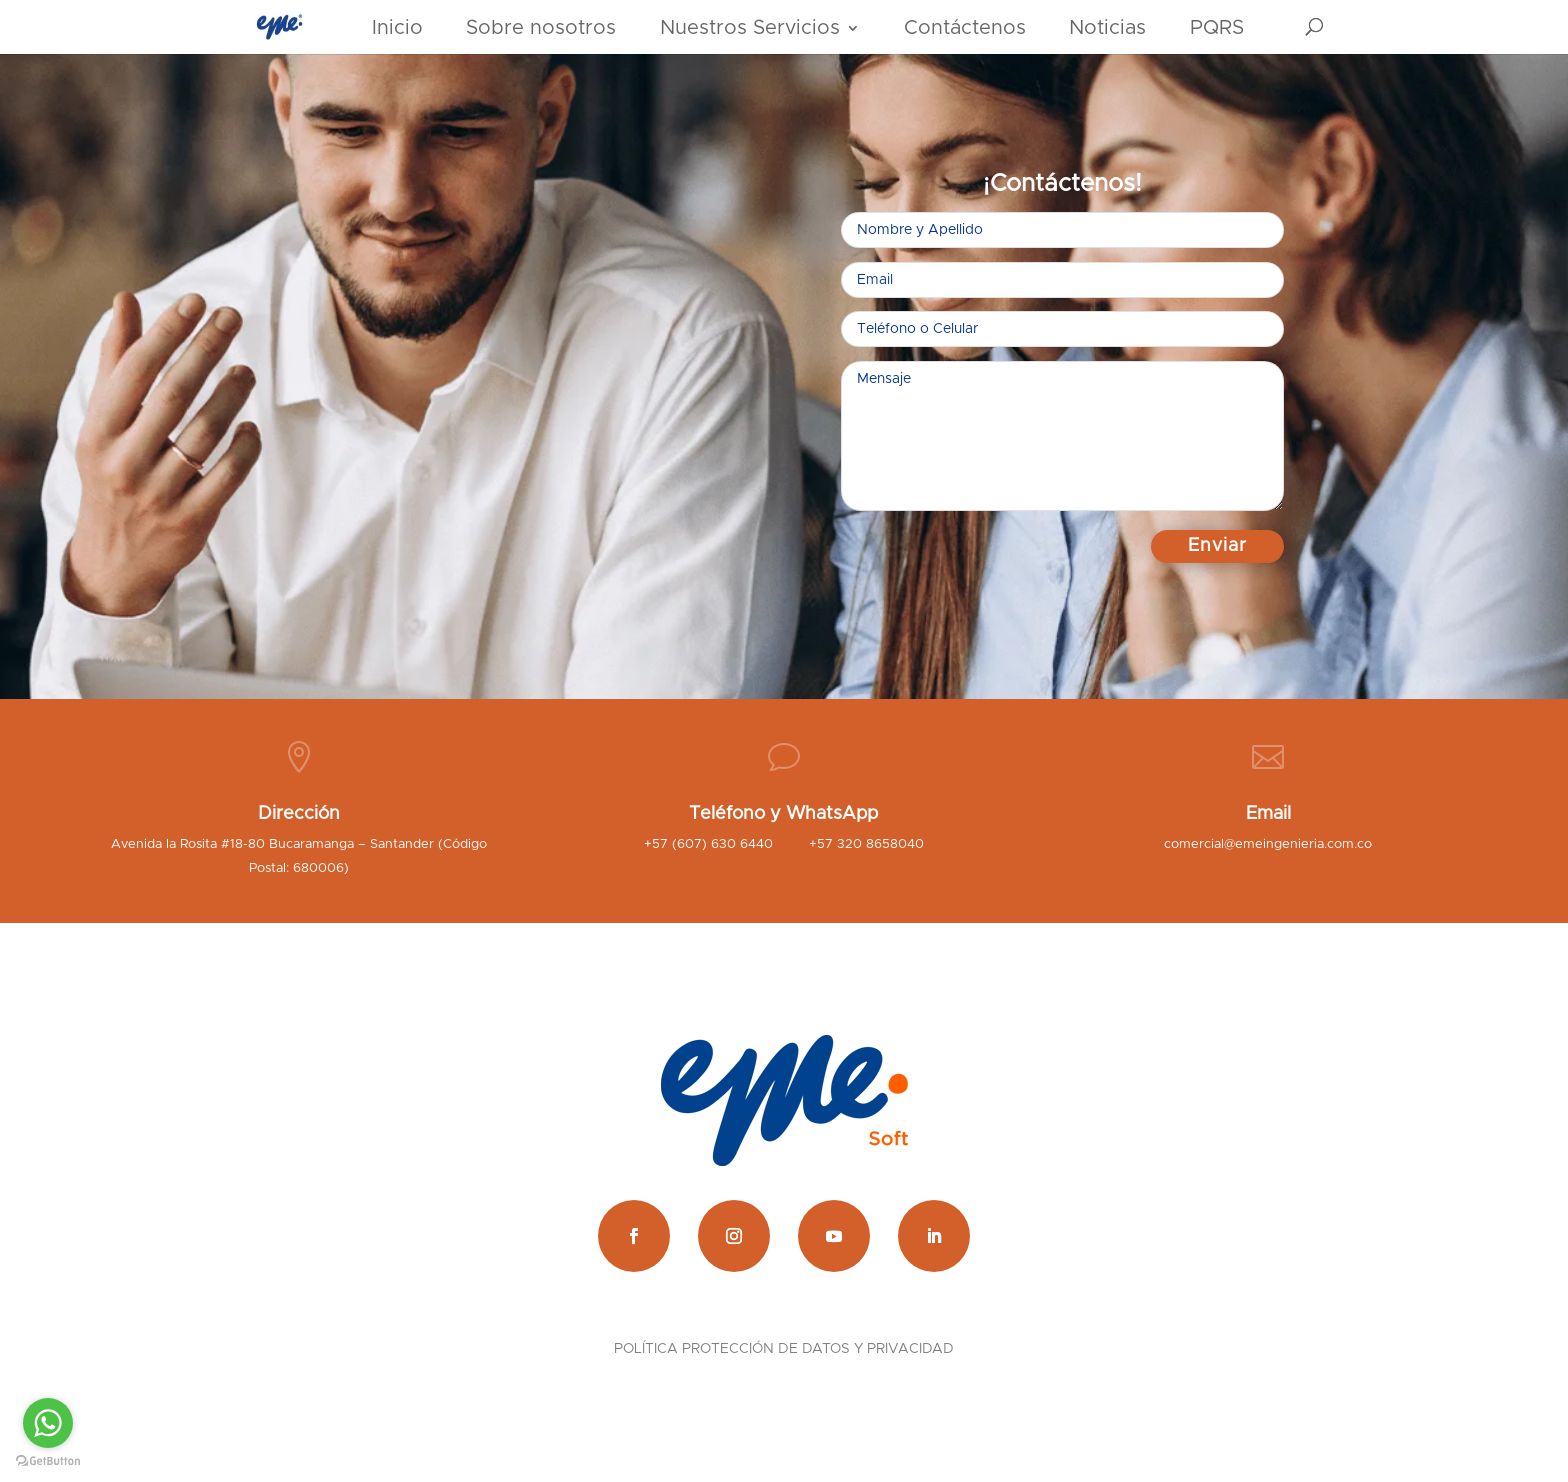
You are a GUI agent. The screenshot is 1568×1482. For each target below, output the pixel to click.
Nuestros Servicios (750, 28)
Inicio (397, 28)
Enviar (1217, 546)
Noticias (1107, 28)
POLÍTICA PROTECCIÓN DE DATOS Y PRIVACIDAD (784, 1349)
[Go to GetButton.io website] (48, 1461)
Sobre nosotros (541, 28)
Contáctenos (965, 28)
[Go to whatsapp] (48, 1423)
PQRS (1217, 28)
